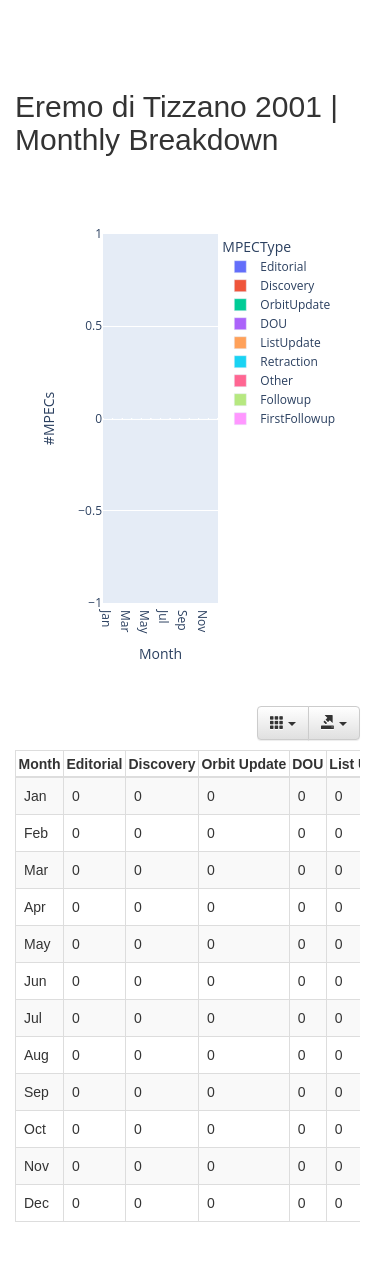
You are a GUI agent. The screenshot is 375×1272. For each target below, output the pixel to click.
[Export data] (334, 723)
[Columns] (283, 723)
